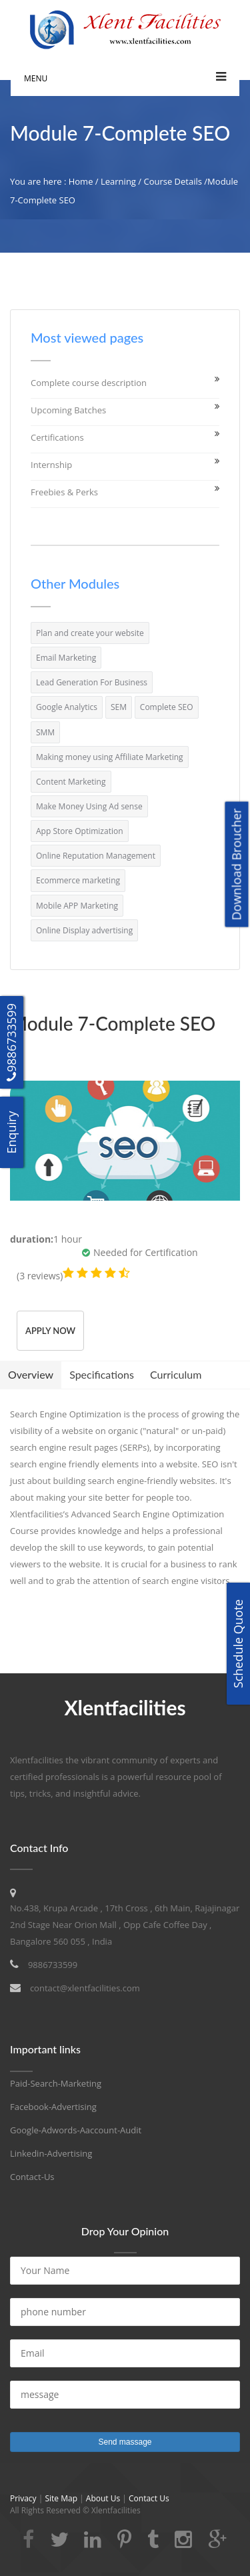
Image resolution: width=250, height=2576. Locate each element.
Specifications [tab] (101, 1374)
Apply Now (50, 1330)
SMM (45, 732)
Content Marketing (71, 781)
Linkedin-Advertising (51, 2153)
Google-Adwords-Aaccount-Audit (75, 2130)
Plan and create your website (90, 633)
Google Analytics (66, 707)
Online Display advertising (84, 930)
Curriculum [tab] (175, 1374)
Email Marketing (66, 657)
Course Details (172, 181)
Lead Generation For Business (91, 682)
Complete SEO (166, 707)
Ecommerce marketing (78, 880)
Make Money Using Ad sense (89, 806)
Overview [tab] (30, 1374)
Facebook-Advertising (53, 2107)
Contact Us (149, 2498)
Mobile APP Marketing (77, 905)
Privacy (24, 2498)
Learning (118, 181)
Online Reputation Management (95, 855)
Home (81, 181)
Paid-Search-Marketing (55, 2083)
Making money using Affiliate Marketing (109, 757)
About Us (103, 2498)
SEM (119, 707)
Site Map (61, 2498)
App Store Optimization (79, 831)
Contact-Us (32, 2177)
